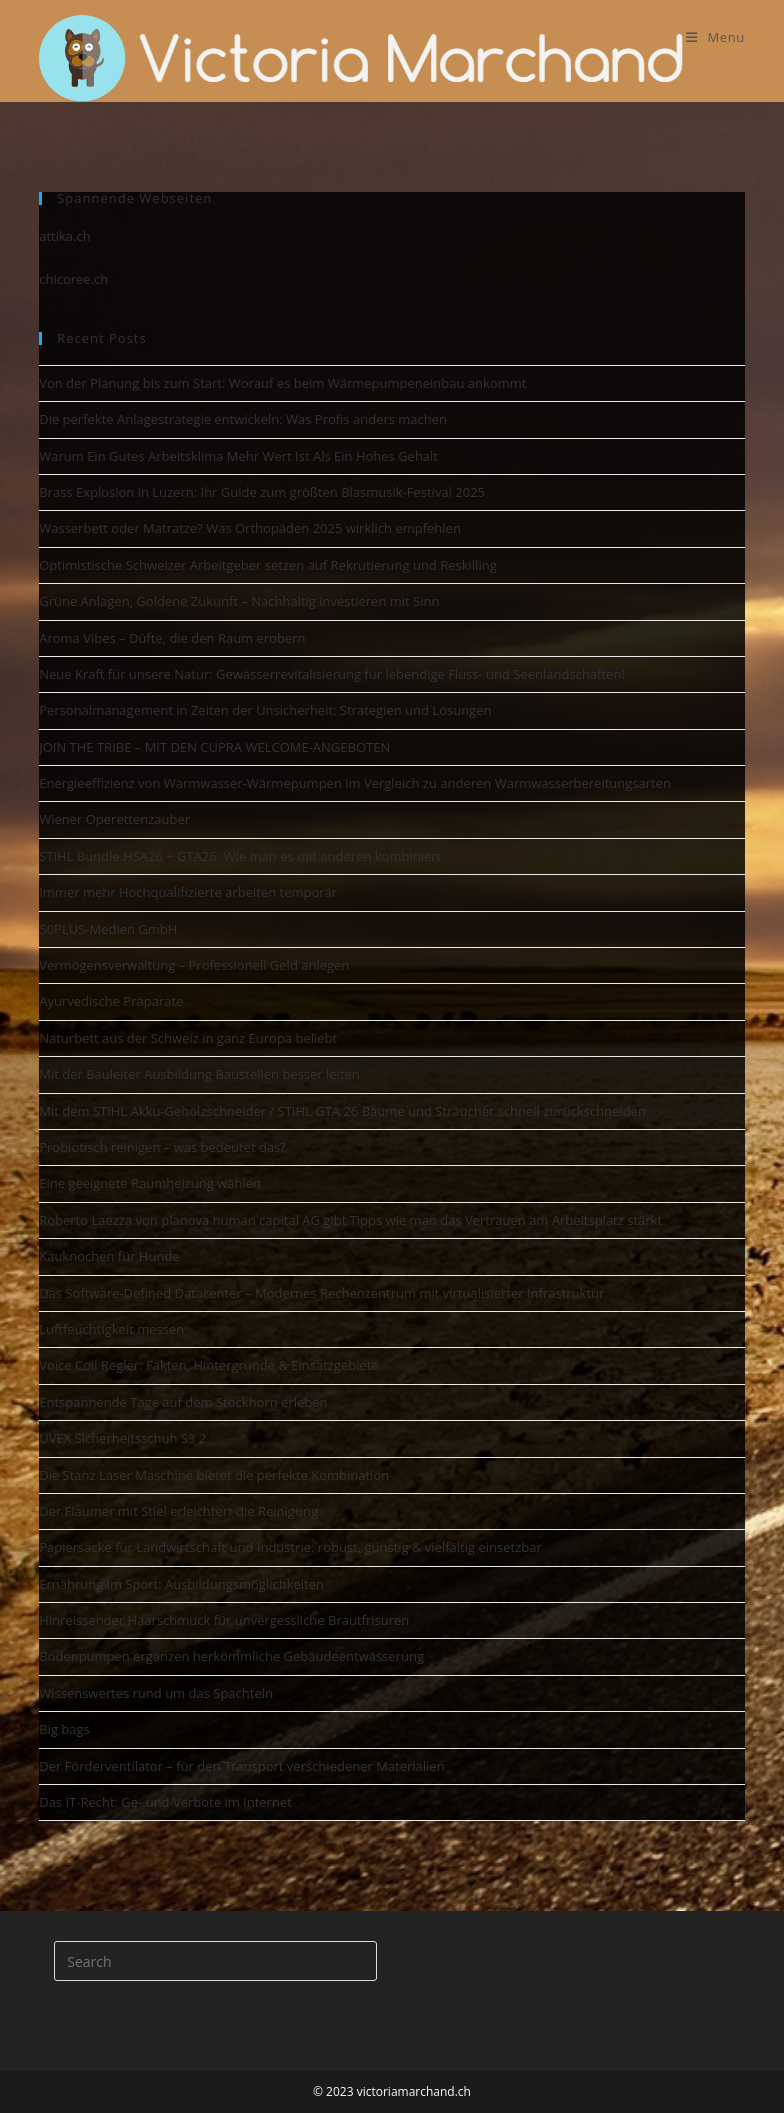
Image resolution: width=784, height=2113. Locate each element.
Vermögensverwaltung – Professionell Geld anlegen (194, 965)
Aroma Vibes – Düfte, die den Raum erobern (172, 638)
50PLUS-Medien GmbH (108, 929)
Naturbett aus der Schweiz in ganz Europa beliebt (188, 1038)
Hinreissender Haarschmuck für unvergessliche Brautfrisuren (224, 1620)
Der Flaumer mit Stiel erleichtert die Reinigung (178, 1511)
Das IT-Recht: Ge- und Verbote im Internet (165, 1802)
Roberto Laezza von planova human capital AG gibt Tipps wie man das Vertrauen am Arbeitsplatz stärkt (350, 1220)
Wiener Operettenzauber (114, 819)
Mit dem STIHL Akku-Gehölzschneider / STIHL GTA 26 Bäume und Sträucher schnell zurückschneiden (342, 1111)
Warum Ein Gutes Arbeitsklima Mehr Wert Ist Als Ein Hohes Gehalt (238, 456)
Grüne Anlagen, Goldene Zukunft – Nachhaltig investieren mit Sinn (239, 601)
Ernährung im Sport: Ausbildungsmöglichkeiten (181, 1584)
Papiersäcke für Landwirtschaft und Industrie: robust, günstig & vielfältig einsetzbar (290, 1547)
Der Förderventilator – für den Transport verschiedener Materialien (241, 1766)
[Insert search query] (215, 1961)
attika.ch (64, 236)
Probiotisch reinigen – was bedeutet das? (162, 1147)
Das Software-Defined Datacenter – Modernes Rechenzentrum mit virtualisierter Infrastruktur (321, 1293)
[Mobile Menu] (715, 37)
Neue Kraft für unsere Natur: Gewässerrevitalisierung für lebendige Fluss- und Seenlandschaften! (332, 674)
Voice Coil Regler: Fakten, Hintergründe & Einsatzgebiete (209, 1365)
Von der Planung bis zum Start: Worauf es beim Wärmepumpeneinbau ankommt (282, 383)
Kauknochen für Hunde (109, 1256)
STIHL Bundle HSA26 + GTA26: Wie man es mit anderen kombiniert (240, 856)
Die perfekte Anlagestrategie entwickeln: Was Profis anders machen (243, 419)
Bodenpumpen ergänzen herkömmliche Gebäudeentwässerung (231, 1656)
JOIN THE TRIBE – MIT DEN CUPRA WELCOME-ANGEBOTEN (214, 747)
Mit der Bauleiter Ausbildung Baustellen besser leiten (199, 1074)
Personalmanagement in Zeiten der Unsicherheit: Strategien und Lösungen (265, 710)
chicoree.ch (73, 279)
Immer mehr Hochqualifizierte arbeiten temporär (188, 892)
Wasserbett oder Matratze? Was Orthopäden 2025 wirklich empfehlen (250, 528)
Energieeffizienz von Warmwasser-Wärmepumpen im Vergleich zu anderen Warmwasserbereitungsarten (355, 783)
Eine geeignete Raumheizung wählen (150, 1183)
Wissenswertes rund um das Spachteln (156, 1693)
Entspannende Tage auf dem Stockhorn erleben (183, 1402)
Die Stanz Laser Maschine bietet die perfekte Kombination (214, 1475)
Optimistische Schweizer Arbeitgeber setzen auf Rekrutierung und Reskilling (268, 565)
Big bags (64, 1729)
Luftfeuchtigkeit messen (111, 1329)
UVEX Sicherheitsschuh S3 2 (122, 1438)
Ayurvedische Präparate (111, 1001)
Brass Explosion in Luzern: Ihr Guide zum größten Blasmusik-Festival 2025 (262, 492)
